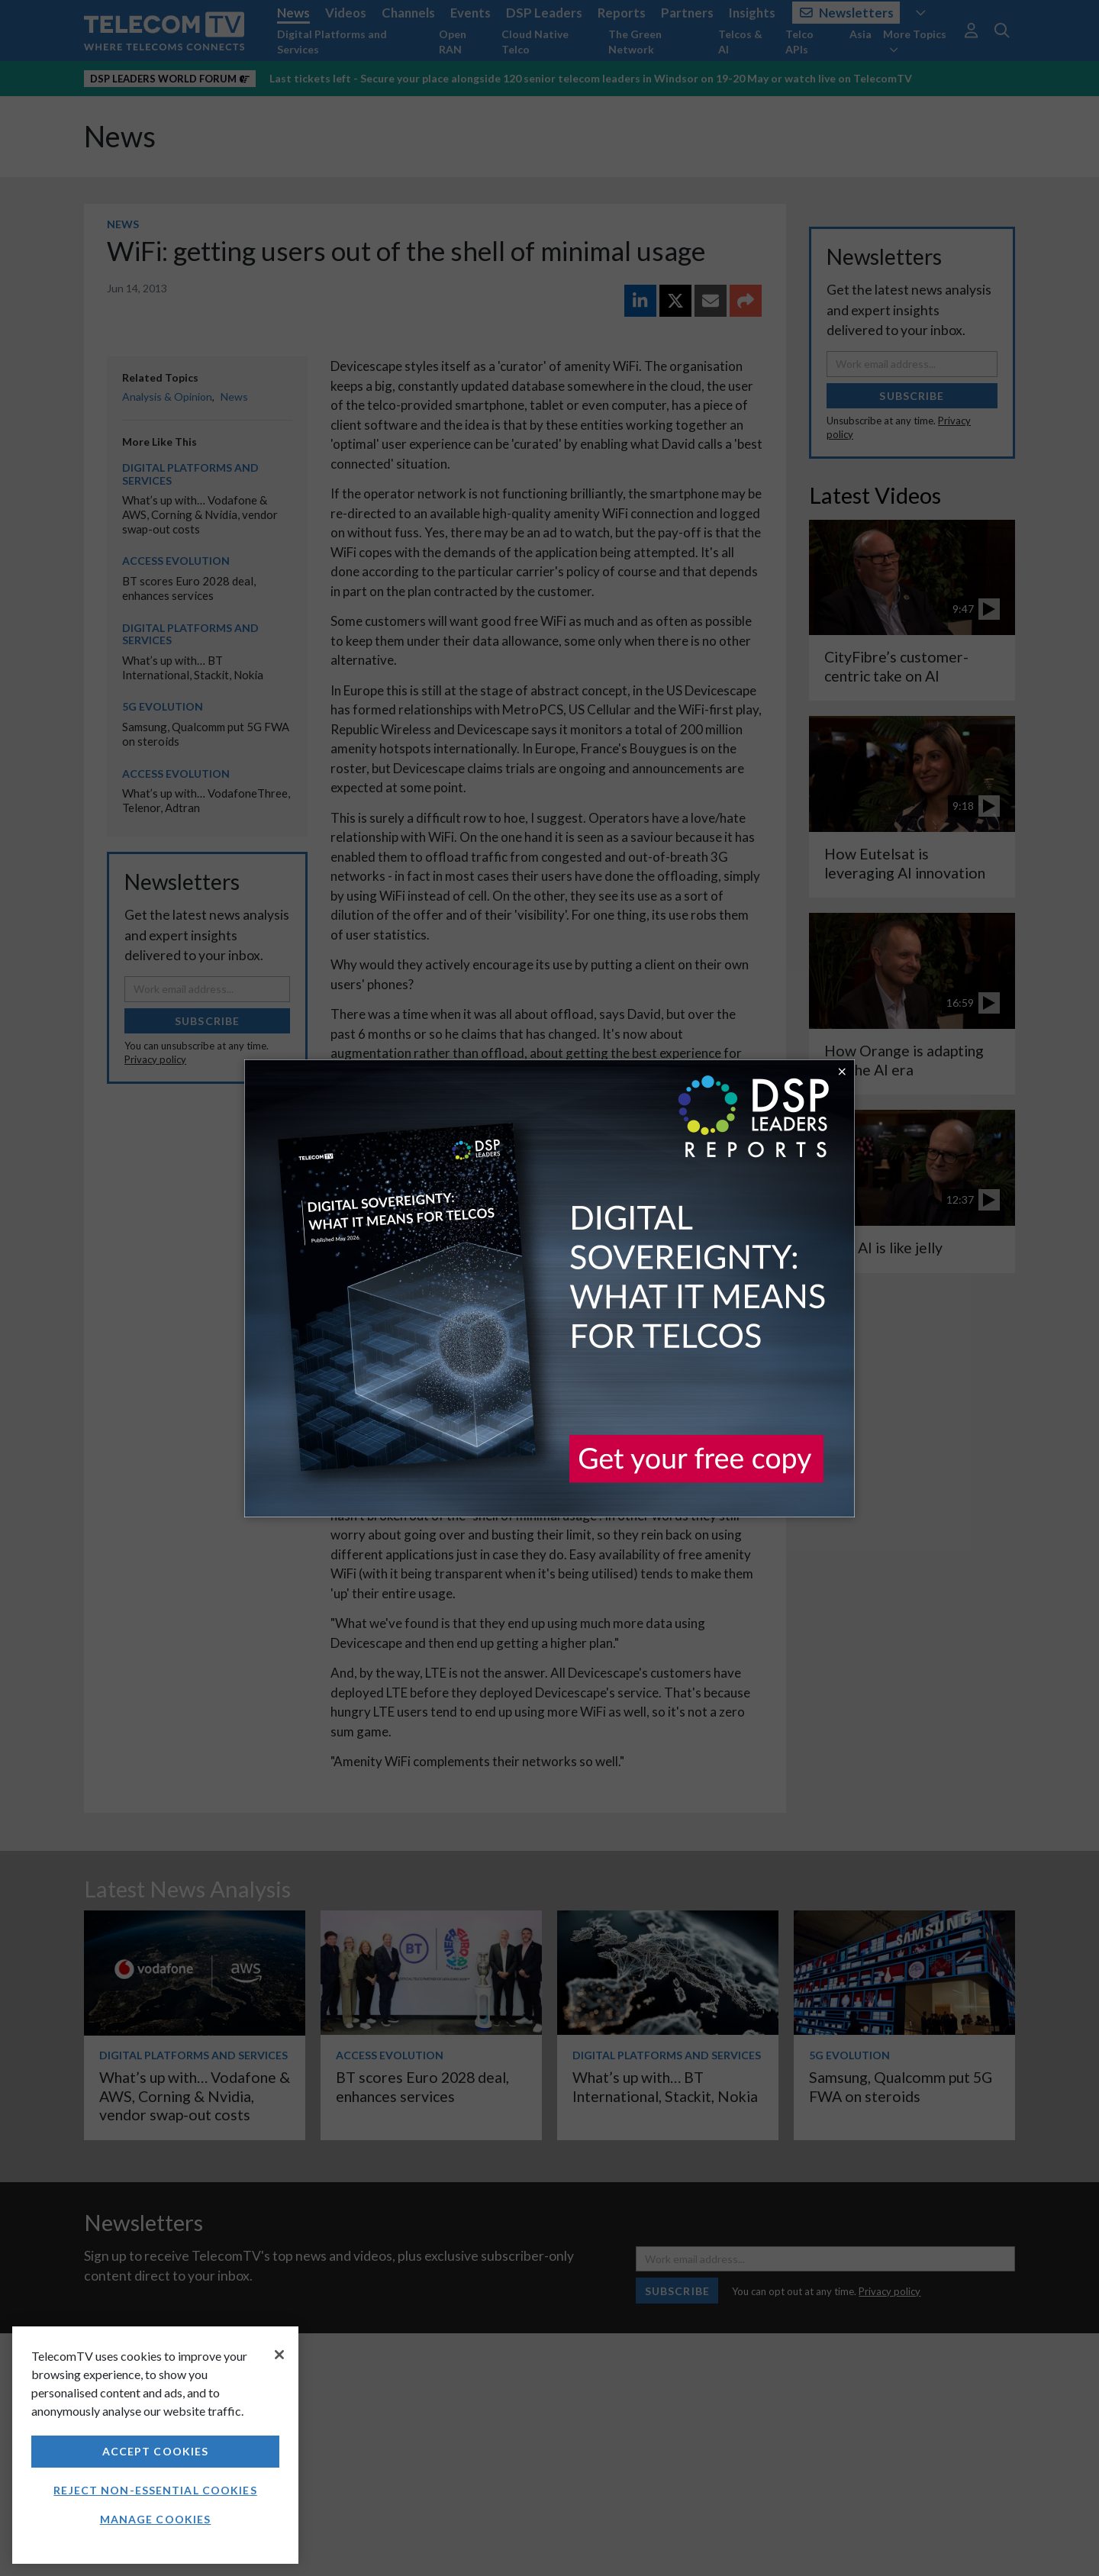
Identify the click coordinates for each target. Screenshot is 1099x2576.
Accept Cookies (155, 2451)
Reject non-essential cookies (154, 2490)
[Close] (279, 2354)
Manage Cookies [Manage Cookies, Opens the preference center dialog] (155, 2519)
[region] (155, 2445)
